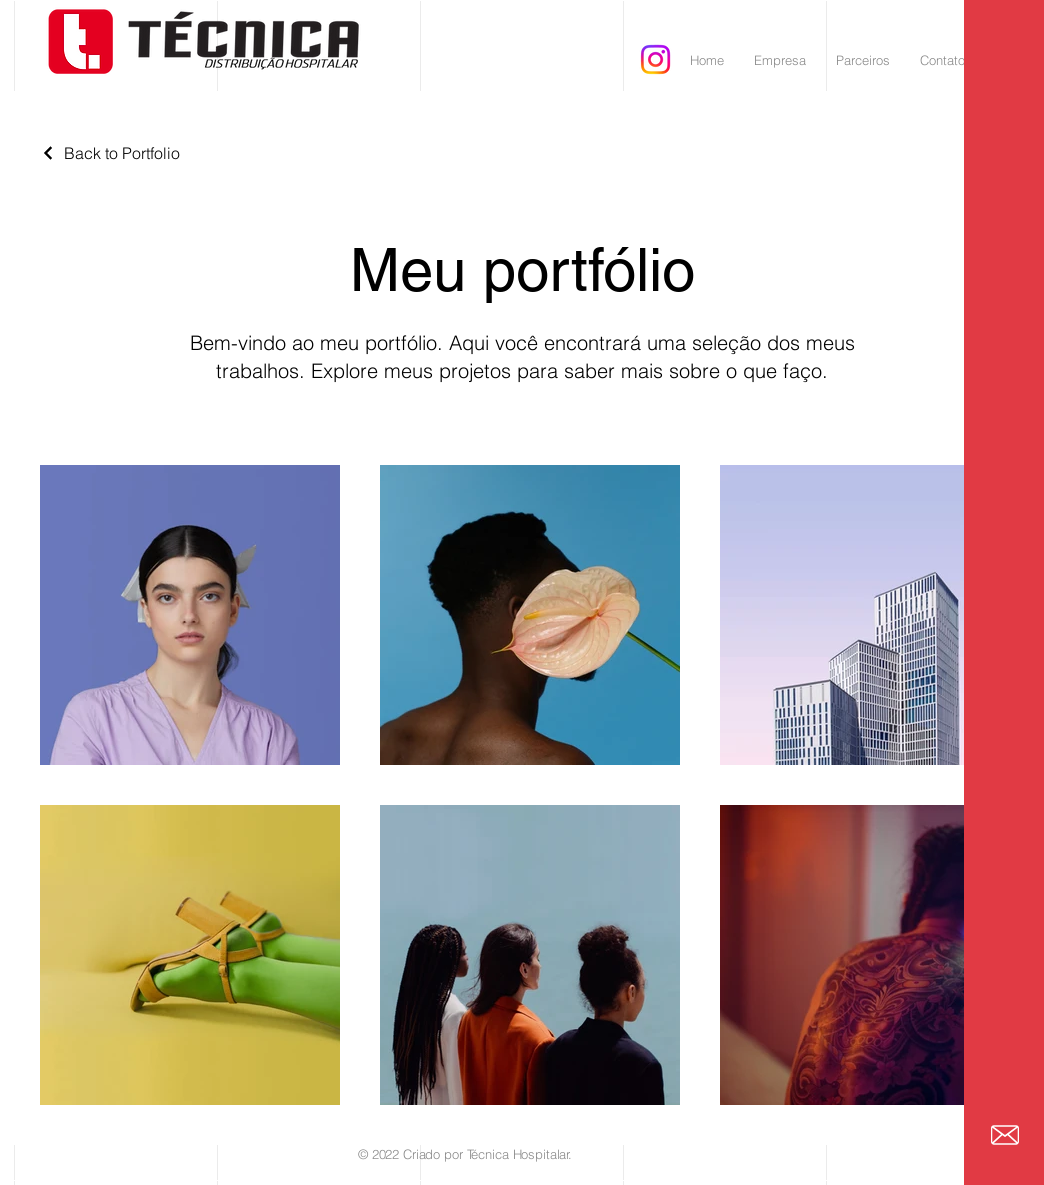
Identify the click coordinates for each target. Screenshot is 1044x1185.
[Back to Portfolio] (110, 153)
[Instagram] (655, 59)
